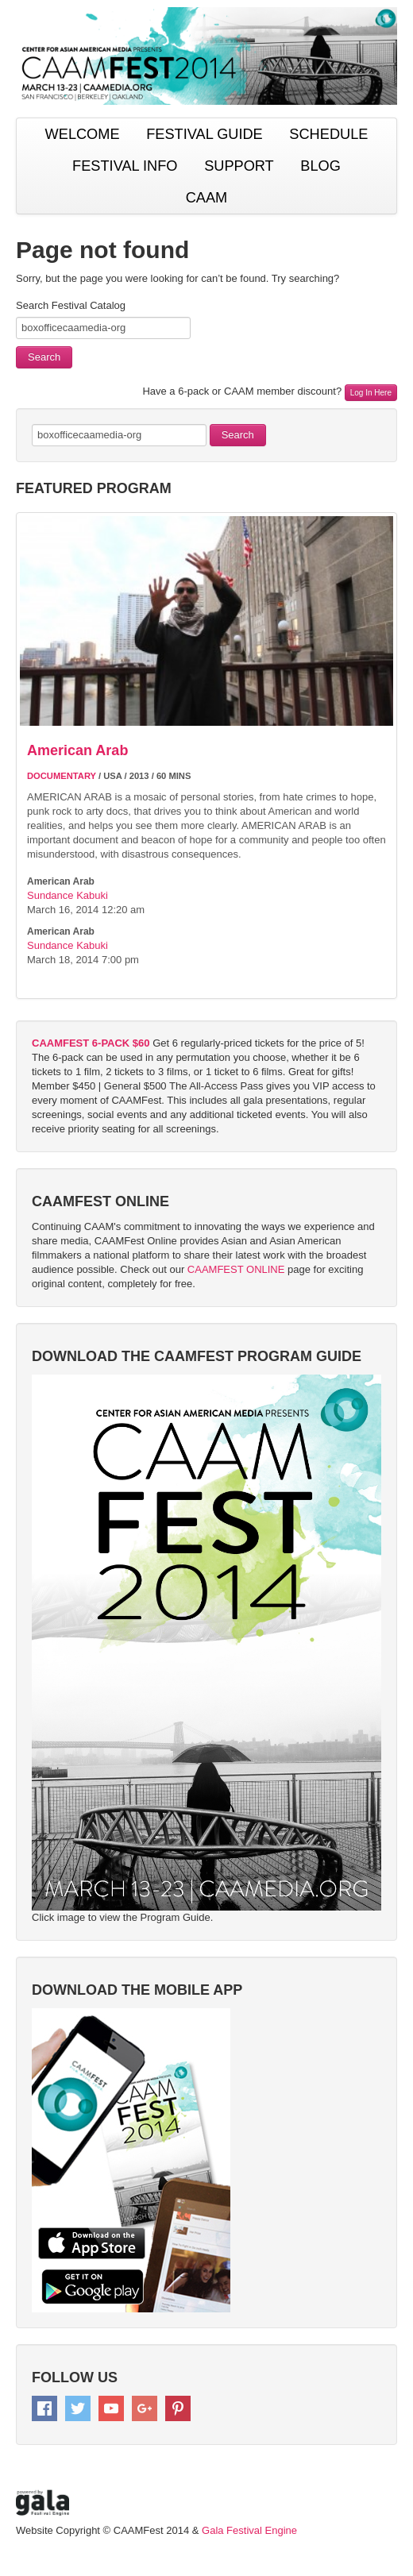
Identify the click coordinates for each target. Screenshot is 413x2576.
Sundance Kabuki (67, 895)
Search (44, 357)
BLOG (320, 166)
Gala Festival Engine (249, 2530)
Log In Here (371, 392)
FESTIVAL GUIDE (204, 134)
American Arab (77, 750)
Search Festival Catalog (70, 305)
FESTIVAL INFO (124, 166)
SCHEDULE (328, 134)
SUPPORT (239, 166)
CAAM (207, 198)
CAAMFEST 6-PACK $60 (91, 1043)
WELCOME (82, 134)
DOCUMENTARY (61, 776)
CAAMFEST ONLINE (236, 1269)
